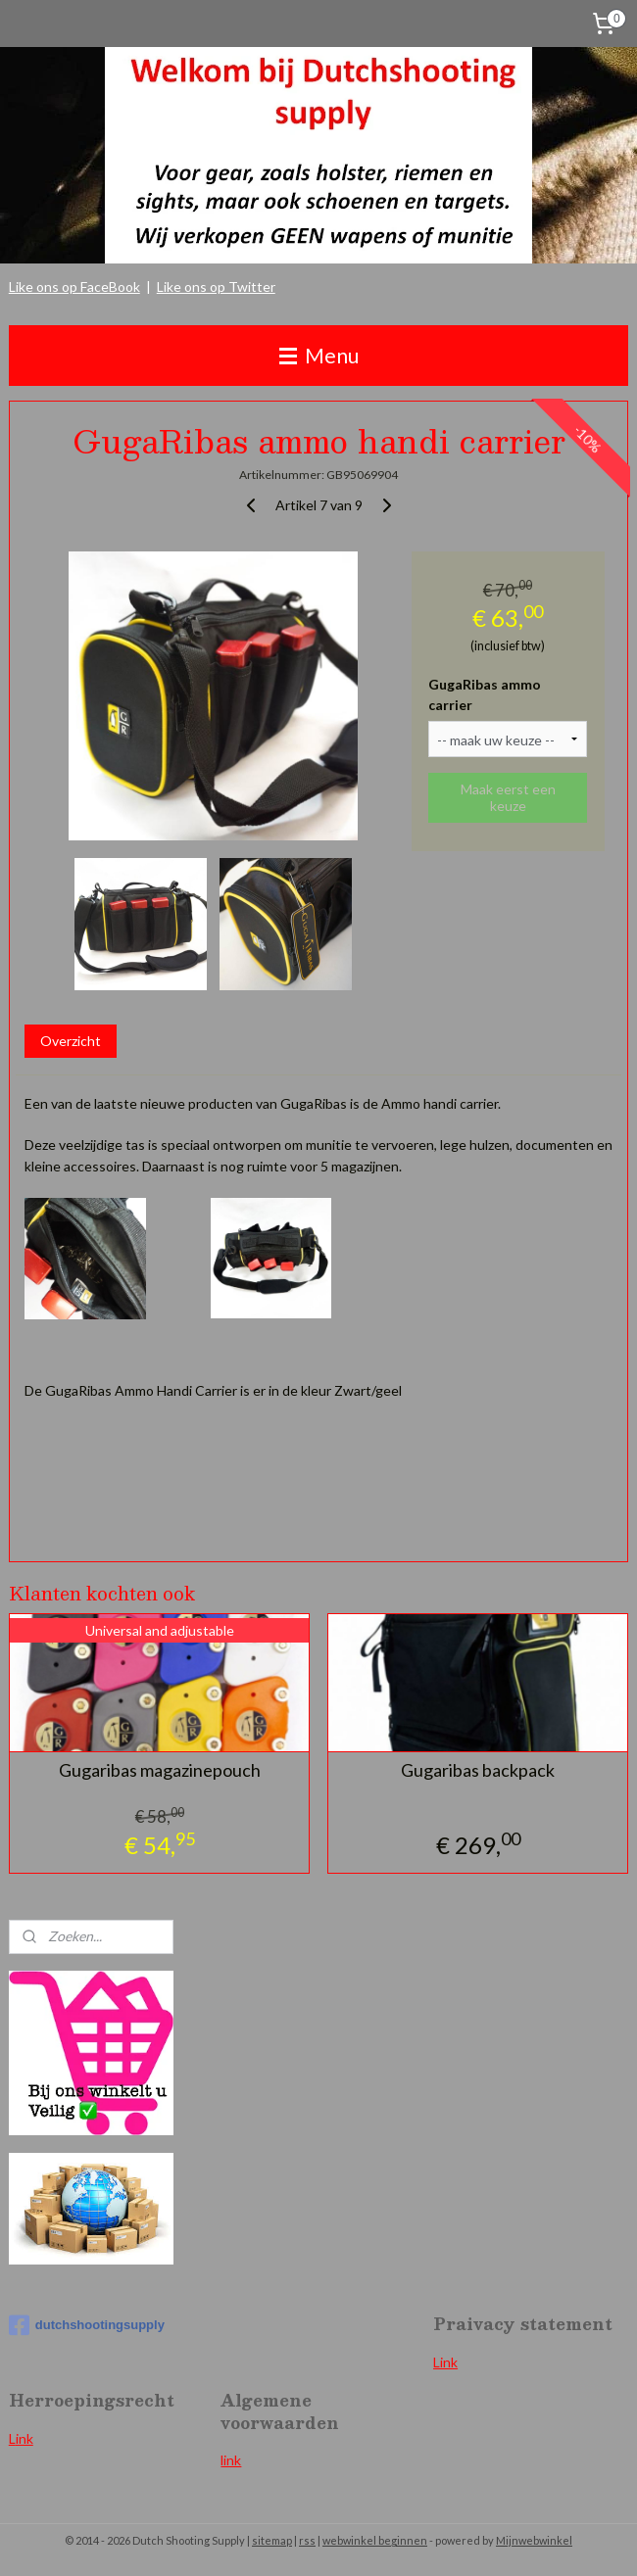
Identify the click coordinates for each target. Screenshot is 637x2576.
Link (445, 2362)
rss (307, 2540)
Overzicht (70, 1039)
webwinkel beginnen (374, 2540)
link (230, 2460)
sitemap (272, 2540)
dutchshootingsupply (87, 2325)
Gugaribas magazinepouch (160, 1770)
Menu (319, 355)
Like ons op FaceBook (74, 286)
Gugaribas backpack (478, 1770)
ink (24, 2438)
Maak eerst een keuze (508, 797)
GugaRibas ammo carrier (484, 694)
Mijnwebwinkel (534, 2540)
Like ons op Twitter (216, 286)
